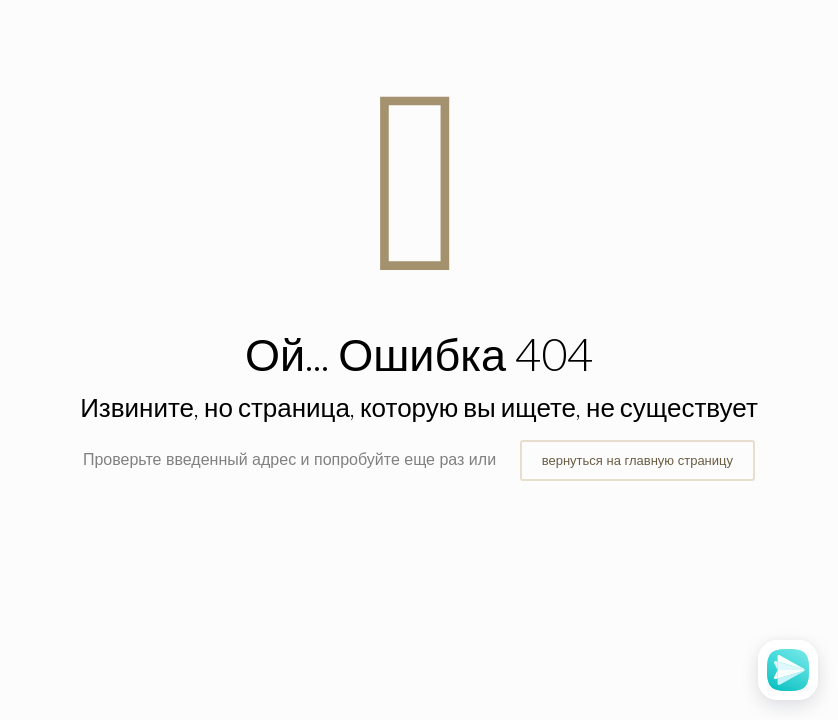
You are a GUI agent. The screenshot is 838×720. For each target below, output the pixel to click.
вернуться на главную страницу (637, 460)
